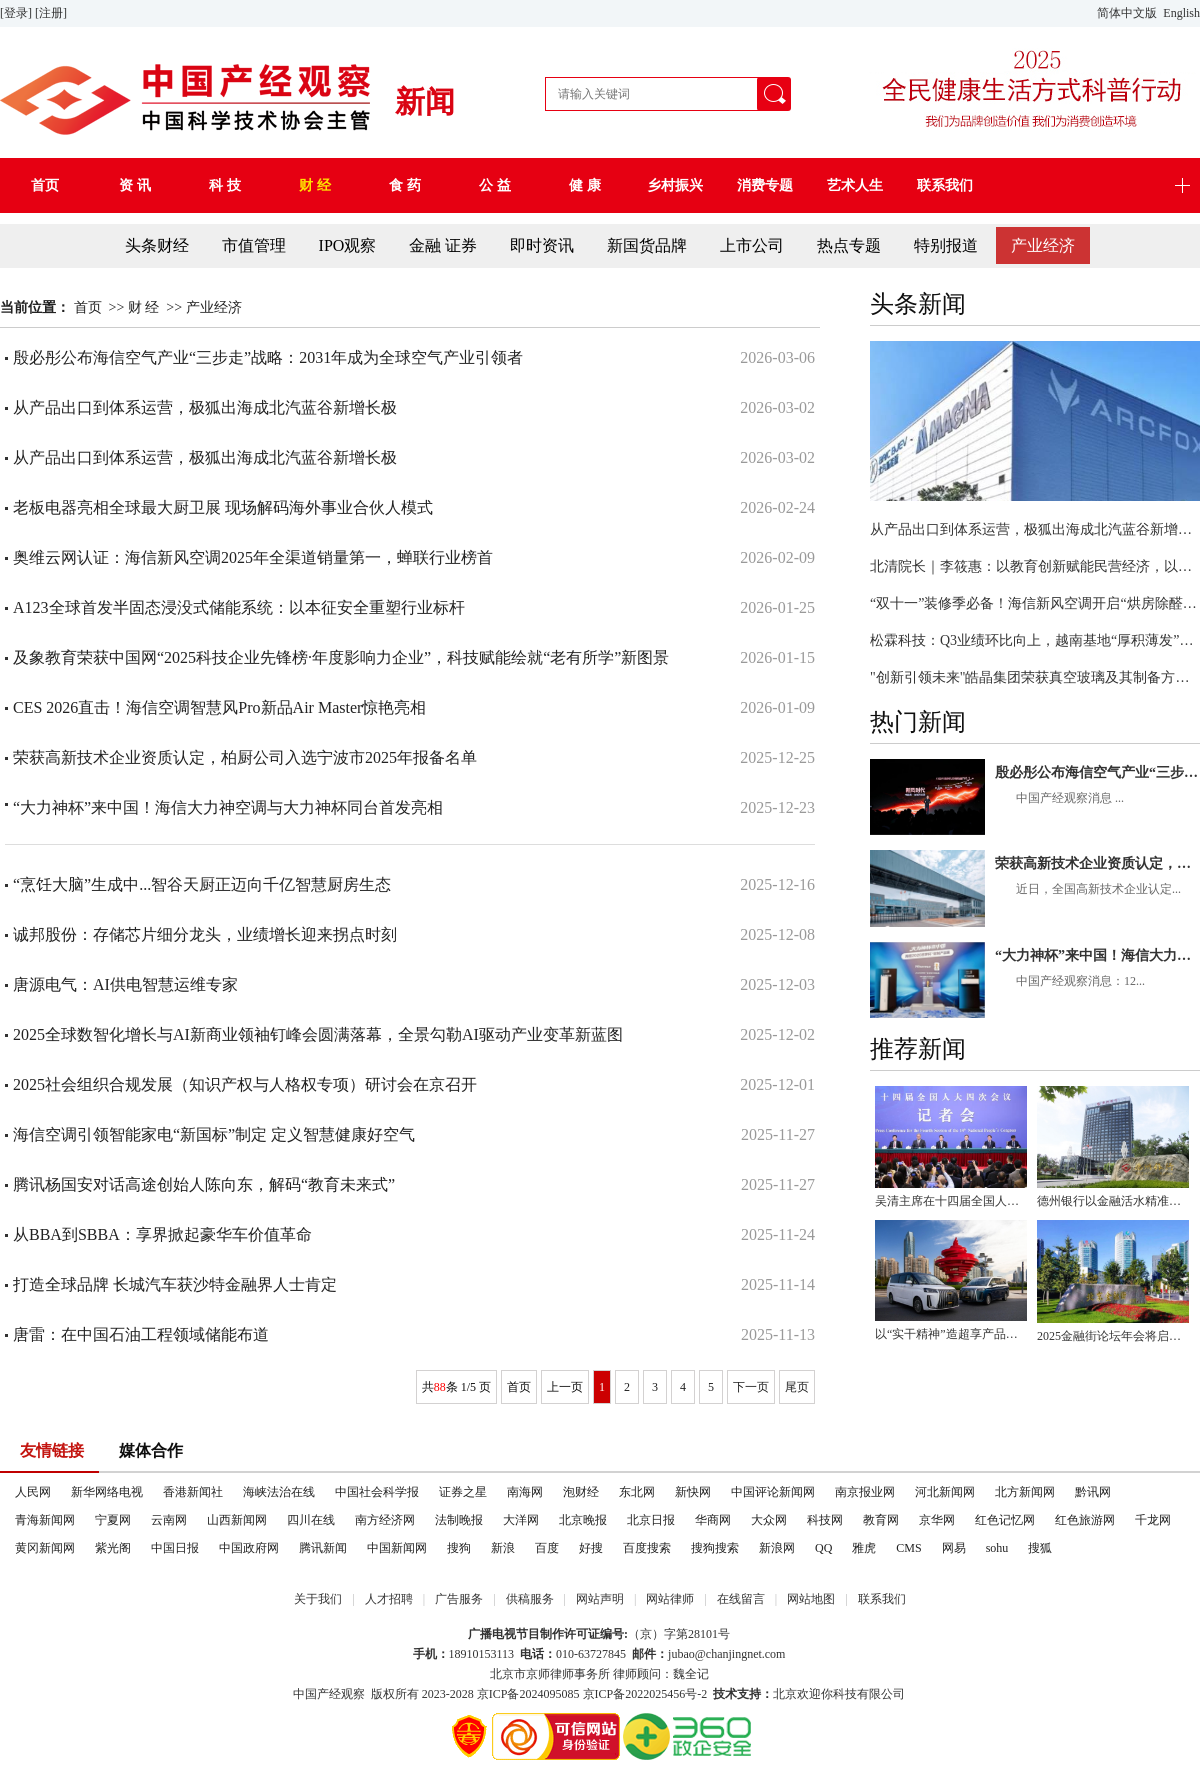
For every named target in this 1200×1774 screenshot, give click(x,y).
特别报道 (946, 245)
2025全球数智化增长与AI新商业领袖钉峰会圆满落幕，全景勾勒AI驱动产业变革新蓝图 (318, 1034)
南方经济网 (385, 1520)
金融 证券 (443, 245)
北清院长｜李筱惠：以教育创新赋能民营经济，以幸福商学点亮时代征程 (1035, 566)
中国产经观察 (329, 1694)
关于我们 (318, 1599)
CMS (908, 1548)
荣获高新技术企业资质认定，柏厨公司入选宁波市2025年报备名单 (1097, 863)
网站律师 (670, 1599)
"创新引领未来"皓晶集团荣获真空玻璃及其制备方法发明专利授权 (1035, 677)
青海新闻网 (45, 1520)
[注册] (52, 13)
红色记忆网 (1005, 1520)
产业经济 (1043, 245)
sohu (997, 1548)
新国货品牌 (647, 245)
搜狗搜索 (715, 1548)
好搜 (591, 1548)
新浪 (503, 1548)
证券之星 (463, 1492)
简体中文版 (1128, 13)
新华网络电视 (107, 1492)
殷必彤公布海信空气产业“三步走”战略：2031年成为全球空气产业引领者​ (1097, 772)
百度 (547, 1548)
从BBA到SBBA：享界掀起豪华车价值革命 (162, 1234)
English (1181, 13)
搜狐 (1040, 1548)
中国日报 (175, 1548)
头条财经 (157, 245)
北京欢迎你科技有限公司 (839, 1694)
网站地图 (811, 1599)
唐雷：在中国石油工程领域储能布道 (141, 1334)
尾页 (797, 1387)
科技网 (825, 1520)
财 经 (144, 307)
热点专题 (849, 245)
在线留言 (741, 1599)
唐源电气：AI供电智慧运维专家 (125, 984)
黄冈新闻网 (45, 1548)
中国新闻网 (397, 1548)
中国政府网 (249, 1548)
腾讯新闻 (323, 1548)
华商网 (713, 1520)
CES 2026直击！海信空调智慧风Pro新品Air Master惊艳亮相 (219, 707)
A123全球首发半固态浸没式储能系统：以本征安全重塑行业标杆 (239, 607)
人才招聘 (389, 1599)
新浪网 (777, 1548)
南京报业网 (865, 1492)
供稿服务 (530, 1599)
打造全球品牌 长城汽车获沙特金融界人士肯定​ (175, 1284)
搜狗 (459, 1548)
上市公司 (752, 245)
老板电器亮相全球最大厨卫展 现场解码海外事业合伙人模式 (223, 507)
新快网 (693, 1492)
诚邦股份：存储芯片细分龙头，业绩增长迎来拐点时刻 (205, 934)
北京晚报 (583, 1520)
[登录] (17, 13)
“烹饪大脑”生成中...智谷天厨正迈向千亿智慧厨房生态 (202, 884)
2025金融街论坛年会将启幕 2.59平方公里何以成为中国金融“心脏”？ (1113, 1336)
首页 (88, 307)
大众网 (769, 1520)
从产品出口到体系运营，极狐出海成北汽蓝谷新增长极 (1035, 529)
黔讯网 (1093, 1492)
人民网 (33, 1492)
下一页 (751, 1387)
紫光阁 (113, 1548)
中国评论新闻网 (773, 1492)
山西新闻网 (237, 1520)
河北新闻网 (945, 1492)
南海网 (525, 1492)
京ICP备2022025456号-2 (645, 1694)
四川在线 (311, 1520)
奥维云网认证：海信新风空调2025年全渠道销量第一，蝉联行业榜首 (253, 557)
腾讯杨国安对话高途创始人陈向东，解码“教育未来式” (204, 1184)
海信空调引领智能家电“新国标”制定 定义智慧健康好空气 (214, 1134)
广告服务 (459, 1599)
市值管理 (254, 245)
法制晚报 (459, 1520)
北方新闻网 (1025, 1492)
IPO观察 (348, 245)
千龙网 (1153, 1520)
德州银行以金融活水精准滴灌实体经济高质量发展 (1113, 1201)
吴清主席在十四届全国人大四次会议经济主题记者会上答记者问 (951, 1201)
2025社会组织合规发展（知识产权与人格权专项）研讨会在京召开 (245, 1084)
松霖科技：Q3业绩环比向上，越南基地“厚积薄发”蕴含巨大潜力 (1035, 640)
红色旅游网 (1085, 1520)
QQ (823, 1548)
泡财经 (581, 1492)
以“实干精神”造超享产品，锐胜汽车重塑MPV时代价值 (951, 1334)
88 (440, 1387)
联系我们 (882, 1599)
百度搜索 (647, 1548)
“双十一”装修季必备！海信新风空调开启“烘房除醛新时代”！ (1035, 603)
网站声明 (600, 1599)
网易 (954, 1548)
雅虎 (864, 1548)
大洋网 (521, 1520)
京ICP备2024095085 (528, 1694)
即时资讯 (542, 245)
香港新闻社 (193, 1492)
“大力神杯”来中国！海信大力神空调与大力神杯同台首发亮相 (1097, 955)
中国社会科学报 (377, 1492)
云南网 (169, 1520)
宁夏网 (113, 1520)
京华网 (937, 1520)
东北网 (637, 1492)
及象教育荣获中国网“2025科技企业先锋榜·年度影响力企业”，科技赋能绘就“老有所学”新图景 (341, 657)
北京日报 (651, 1520)
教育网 (881, 1520)
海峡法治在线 (279, 1492)
